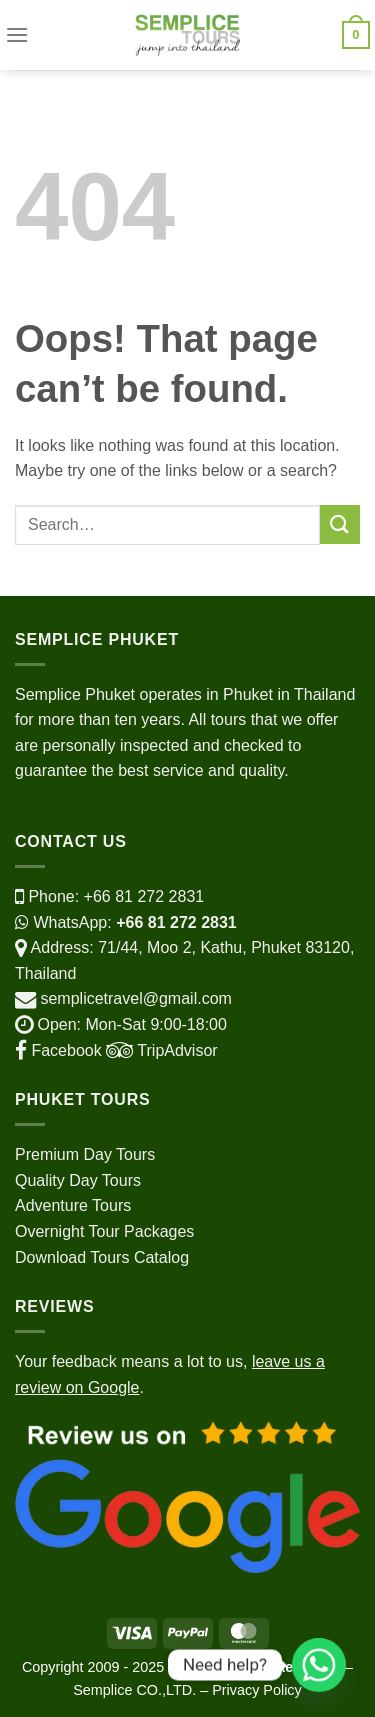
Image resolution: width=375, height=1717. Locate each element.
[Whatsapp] (319, 1665)
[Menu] (17, 34)
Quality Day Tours (78, 1180)
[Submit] (340, 524)
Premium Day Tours (85, 1154)
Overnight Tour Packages (104, 1231)
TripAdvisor (160, 1050)
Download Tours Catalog (102, 1257)
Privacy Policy (257, 1690)
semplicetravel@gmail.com (135, 998)
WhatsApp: (126, 922)
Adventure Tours (73, 1205)
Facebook (58, 1050)
